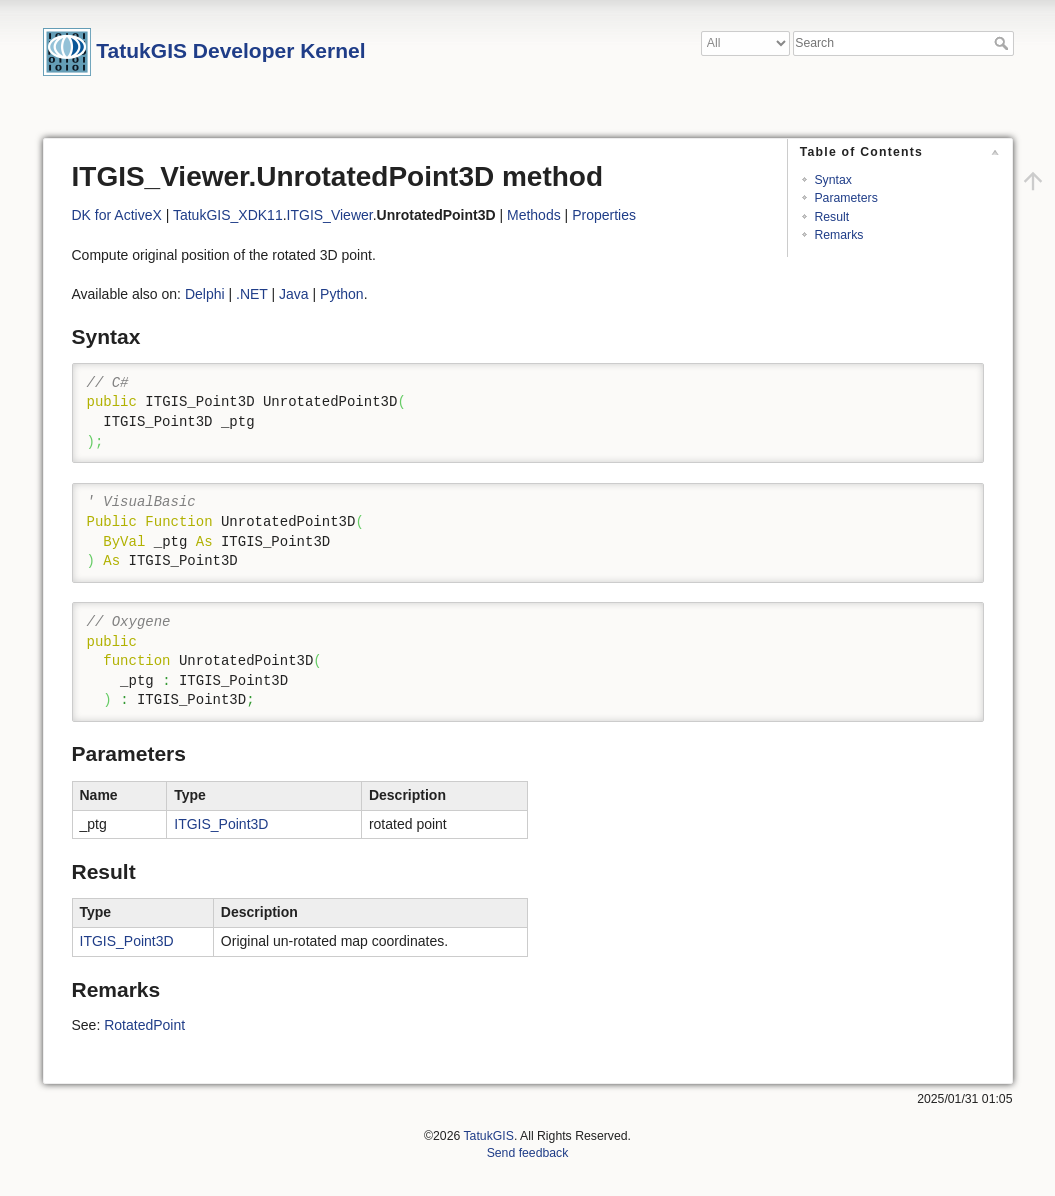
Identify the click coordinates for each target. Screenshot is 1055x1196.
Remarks (838, 235)
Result (831, 217)
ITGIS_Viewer (330, 215)
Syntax (832, 180)
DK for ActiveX (117, 215)
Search (1003, 43)
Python (342, 294)
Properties (604, 215)
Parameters (845, 198)
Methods (534, 215)
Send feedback (528, 1153)
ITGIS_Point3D (221, 824)
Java (294, 294)
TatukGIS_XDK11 (228, 215)
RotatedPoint (144, 1025)
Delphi (205, 294)
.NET (252, 294)
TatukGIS (488, 1136)
